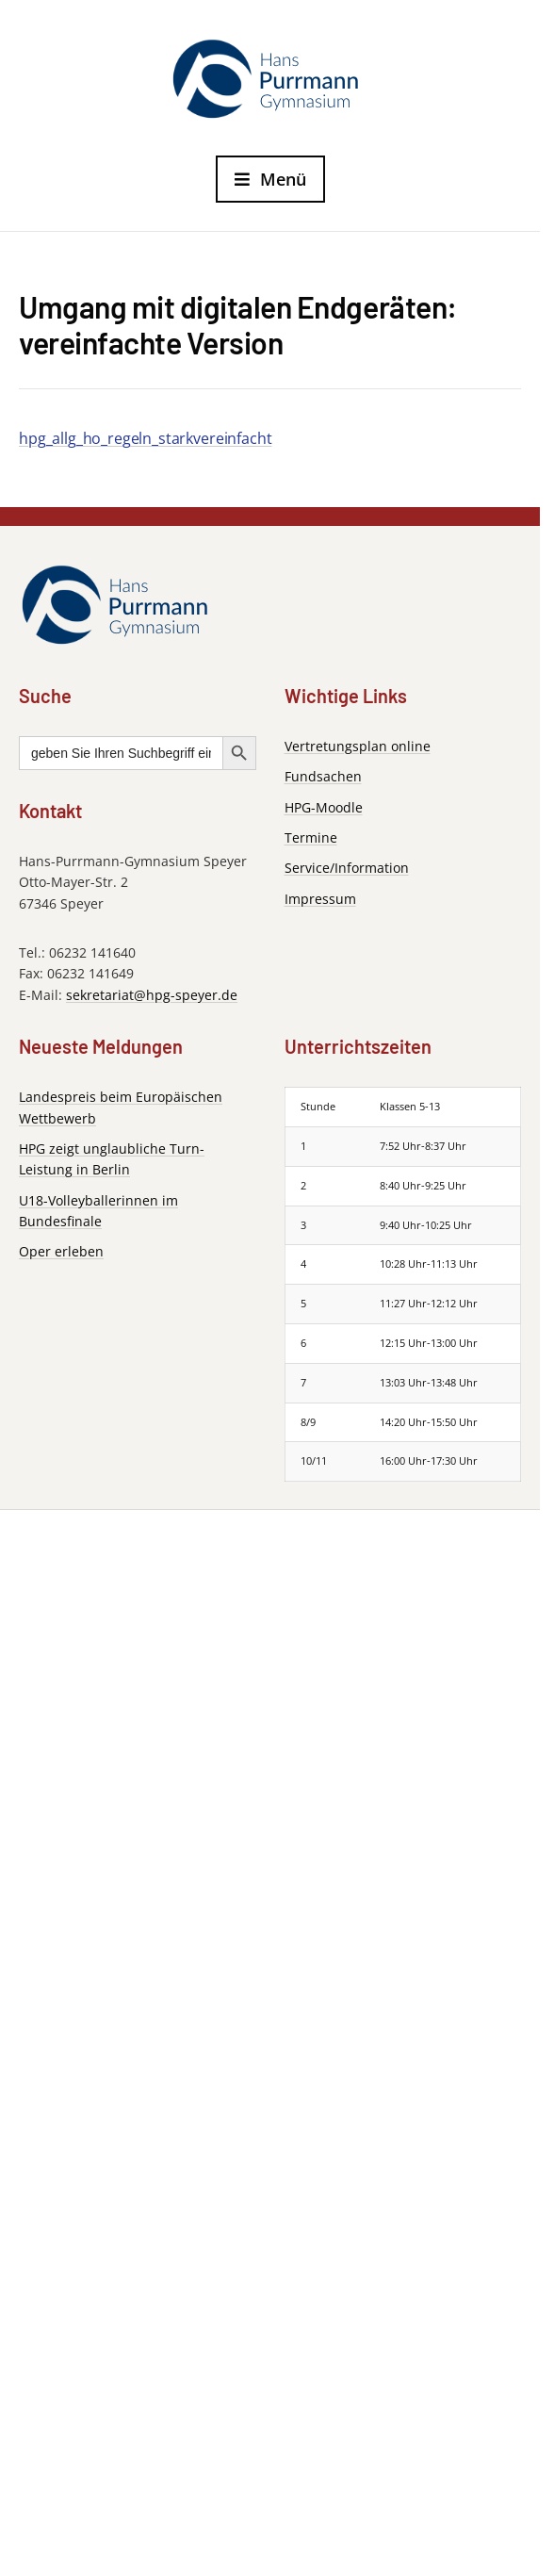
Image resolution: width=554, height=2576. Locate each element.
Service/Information (347, 868)
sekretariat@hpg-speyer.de (151, 995)
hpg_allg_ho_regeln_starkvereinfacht (145, 438)
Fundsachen (323, 776)
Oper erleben (61, 1251)
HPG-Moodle (324, 807)
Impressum (320, 899)
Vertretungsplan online (358, 746)
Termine (311, 837)
